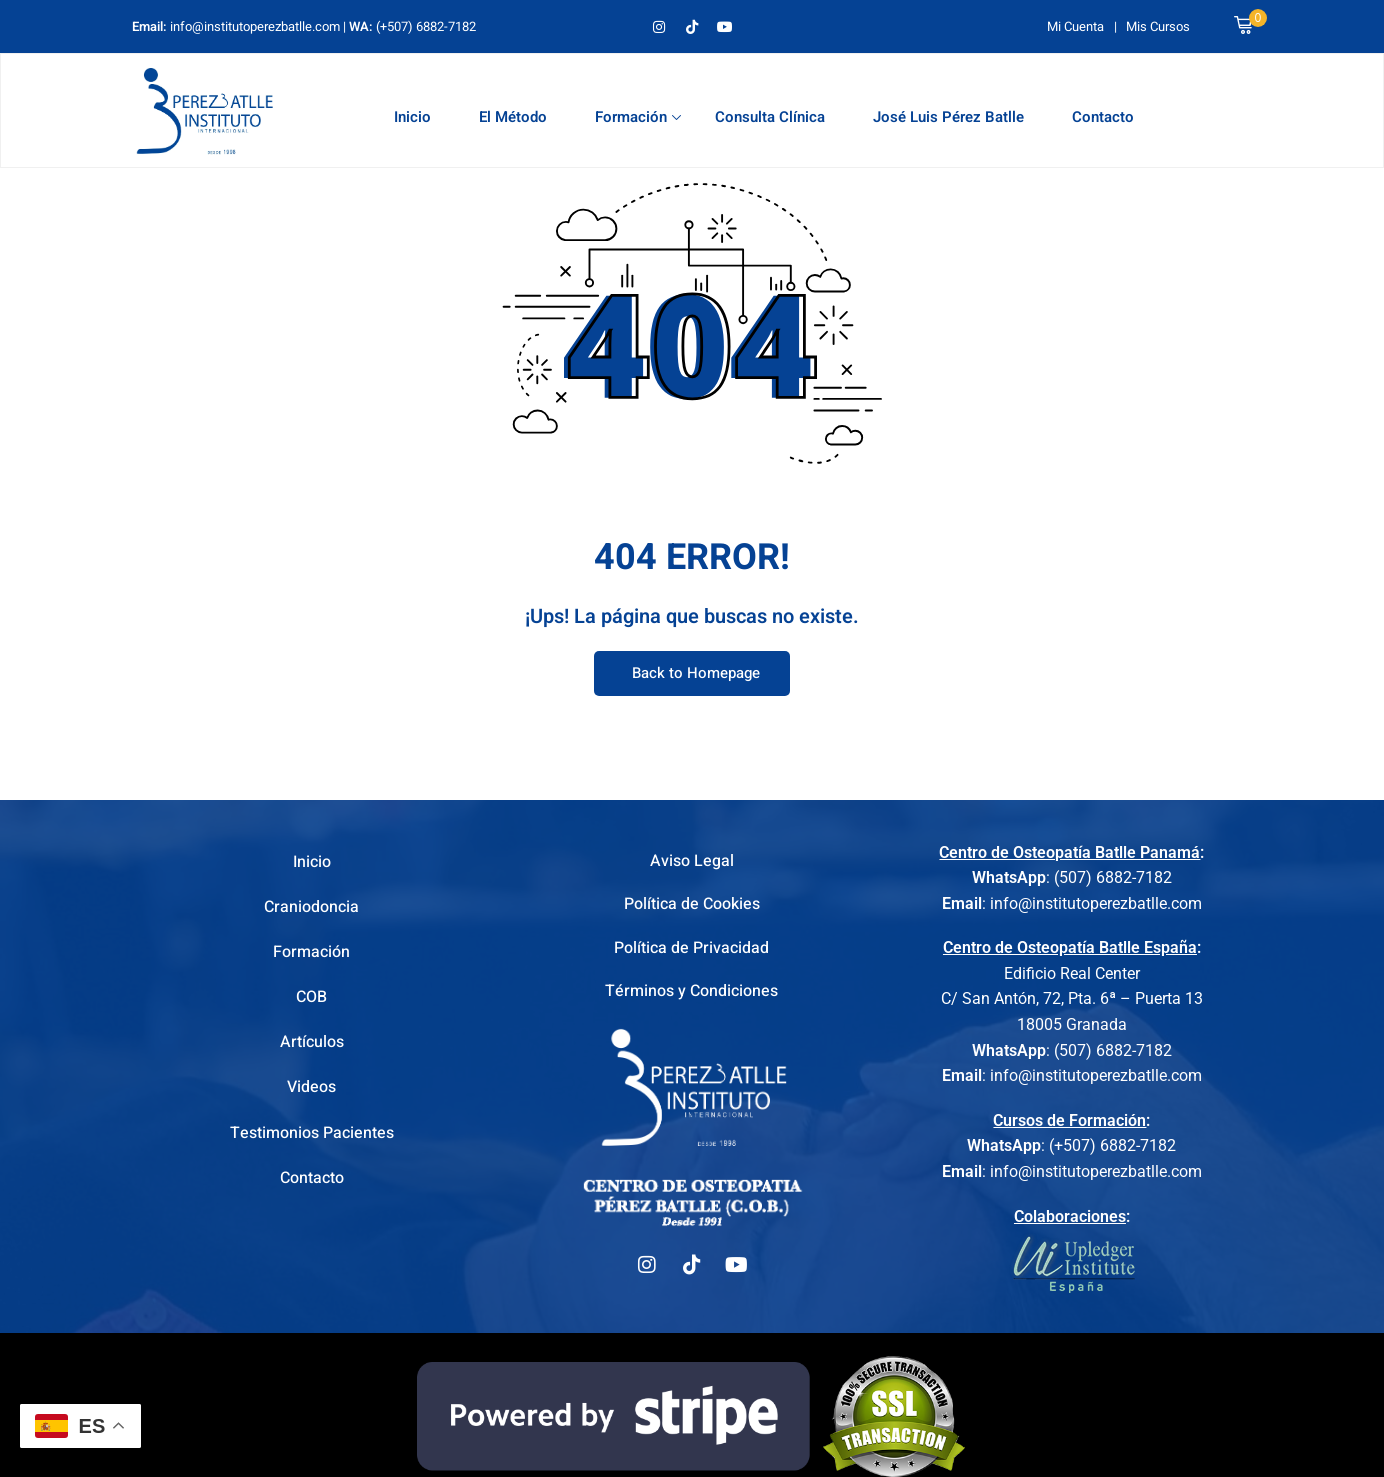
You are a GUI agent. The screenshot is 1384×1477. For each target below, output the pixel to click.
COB (311, 997)
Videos (311, 1087)
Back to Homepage (692, 674)
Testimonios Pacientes (312, 1133)
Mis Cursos (1158, 26)
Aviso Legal (692, 862)
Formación (638, 117)
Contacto (1103, 117)
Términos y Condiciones (691, 997)
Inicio (412, 117)
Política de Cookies (692, 907)
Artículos (312, 1042)
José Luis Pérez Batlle (948, 117)
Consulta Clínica (770, 117)
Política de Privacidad (691, 952)
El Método (513, 117)
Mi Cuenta (1075, 26)
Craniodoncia (311, 907)
